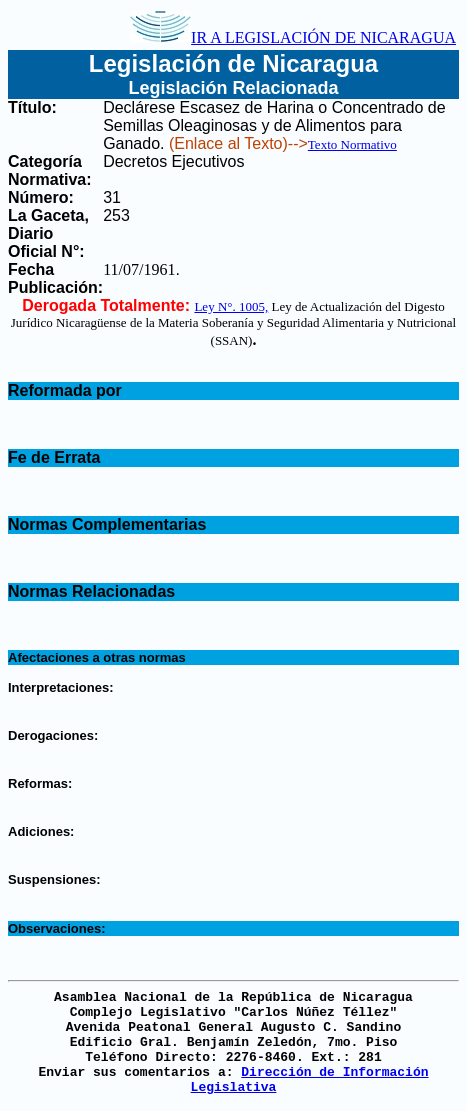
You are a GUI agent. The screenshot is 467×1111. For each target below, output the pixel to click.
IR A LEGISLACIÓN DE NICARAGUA (293, 37)
